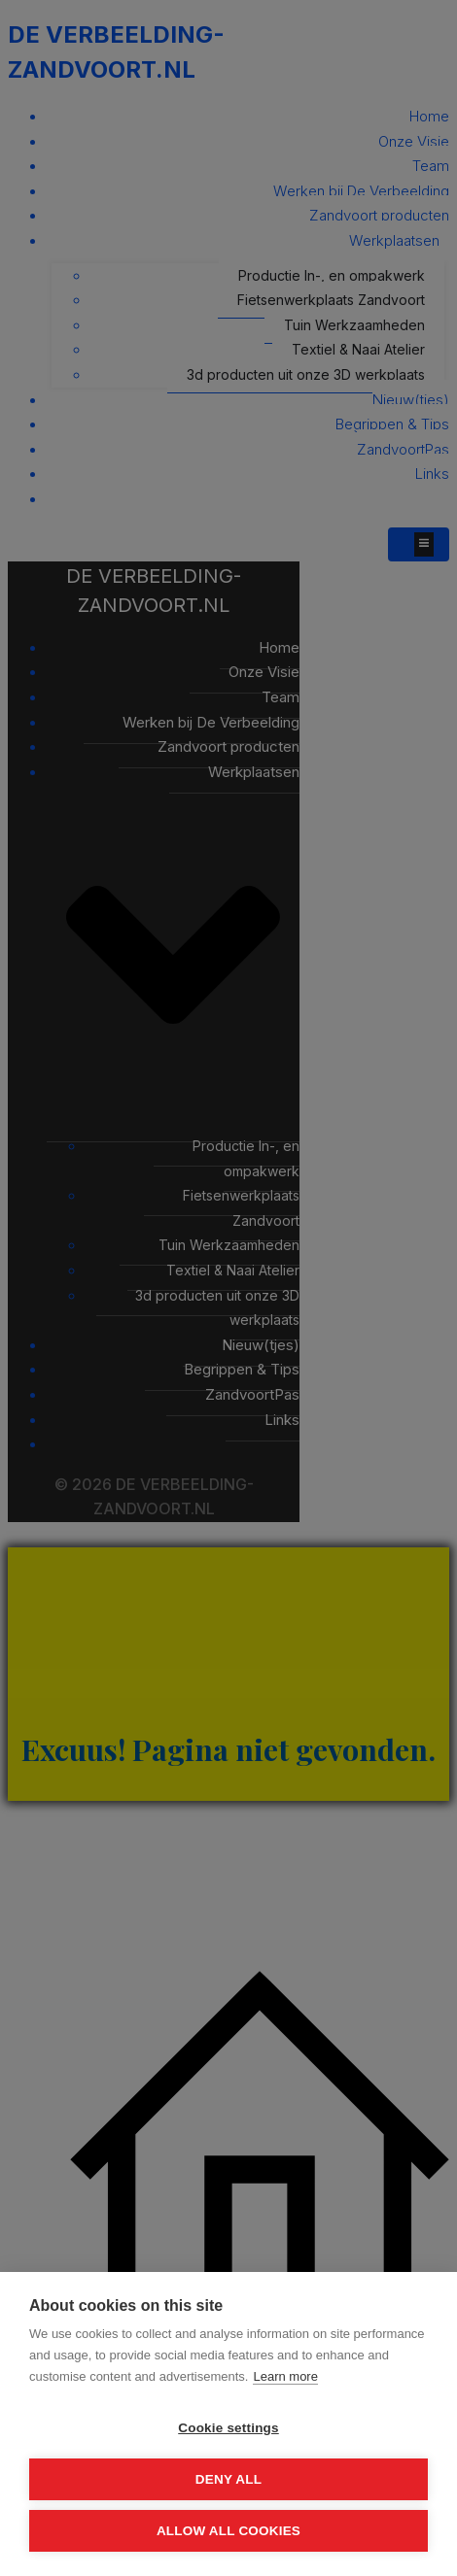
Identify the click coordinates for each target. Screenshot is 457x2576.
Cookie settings (228, 2428)
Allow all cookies (228, 2531)
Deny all (228, 2479)
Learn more (285, 2376)
